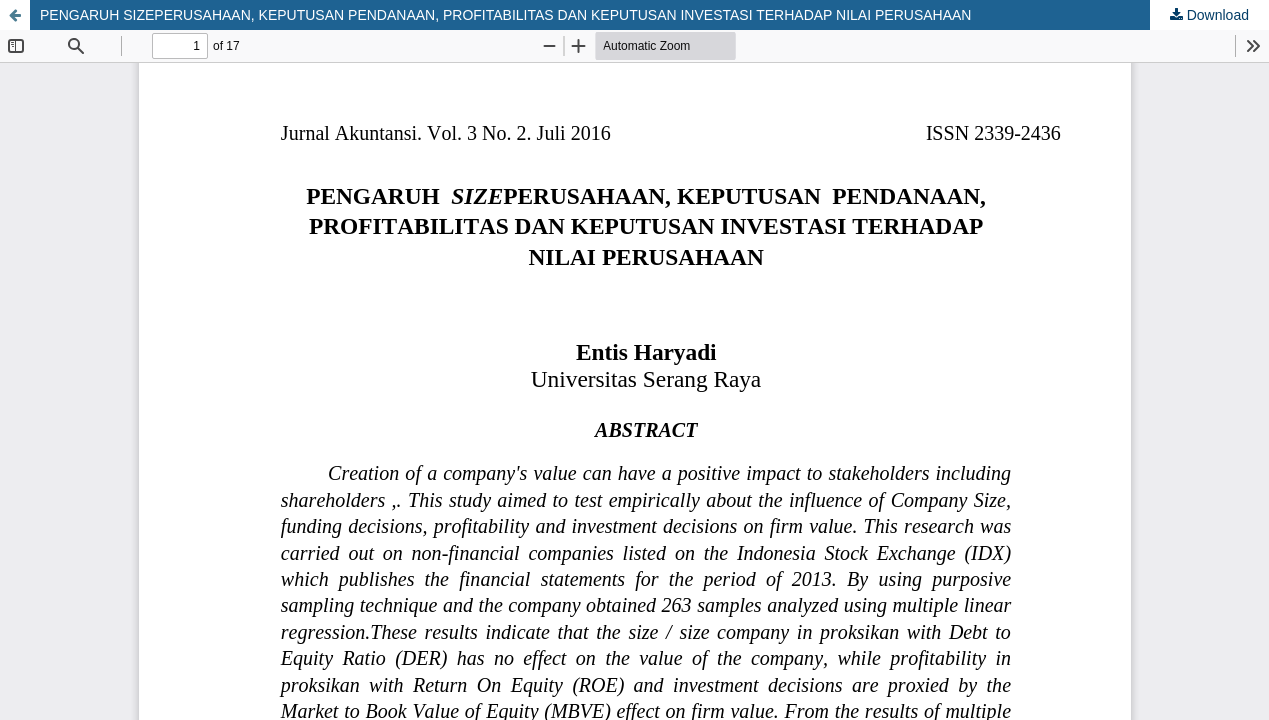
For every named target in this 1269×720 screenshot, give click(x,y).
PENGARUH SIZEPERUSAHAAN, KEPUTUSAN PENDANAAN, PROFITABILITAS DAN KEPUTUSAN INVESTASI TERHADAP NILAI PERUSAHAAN (505, 15)
